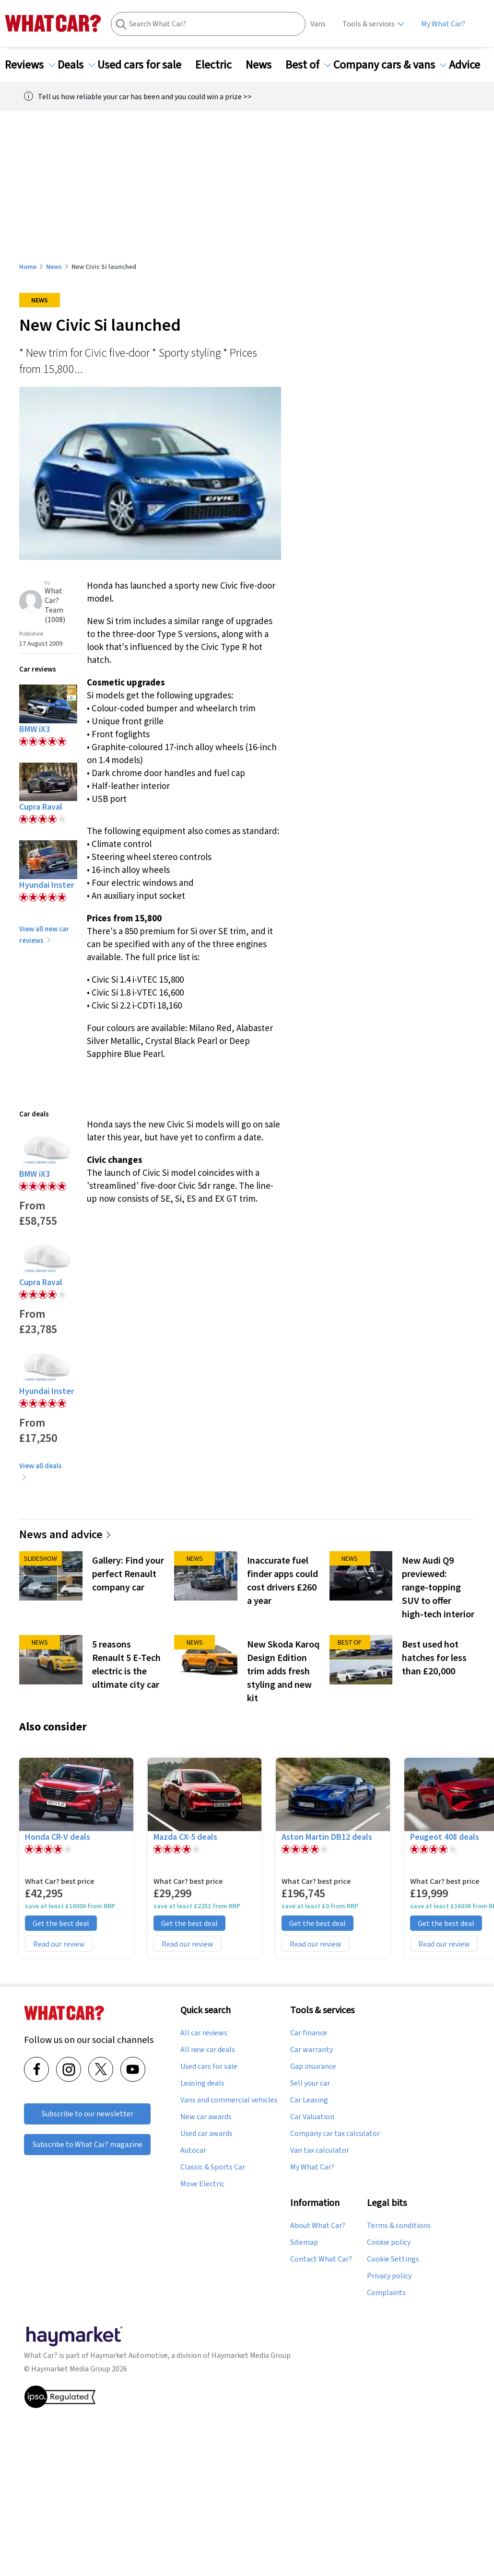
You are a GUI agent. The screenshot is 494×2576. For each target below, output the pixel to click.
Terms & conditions (399, 2225)
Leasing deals (202, 2083)
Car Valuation (312, 2117)
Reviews (30, 64)
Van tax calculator (319, 2150)
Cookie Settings (393, 2259)
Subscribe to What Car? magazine (87, 2144)
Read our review (58, 1944)
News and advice (65, 1534)
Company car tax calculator (335, 2133)
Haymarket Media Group (251, 2355)
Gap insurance (313, 2066)
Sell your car (310, 2083)
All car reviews (203, 2033)
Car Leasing (309, 2100)
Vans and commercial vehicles (229, 2100)
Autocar (193, 2150)
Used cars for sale (145, 64)
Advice (470, 64)
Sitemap (304, 2242)
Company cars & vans (390, 64)
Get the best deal (61, 1923)
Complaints (386, 2293)
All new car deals (207, 2049)
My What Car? (443, 24)
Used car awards (206, 2133)
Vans (318, 24)
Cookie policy (389, 2242)
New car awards (206, 2117)
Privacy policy (389, 2276)
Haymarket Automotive (129, 2355)
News (264, 64)
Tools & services (368, 24)
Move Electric (202, 2184)
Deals (76, 64)
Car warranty (311, 2049)
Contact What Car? (321, 2259)
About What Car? (317, 2225)
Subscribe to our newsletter (87, 2114)
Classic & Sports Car (212, 2167)
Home (27, 266)
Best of (308, 64)
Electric (219, 64)
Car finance (308, 2033)
